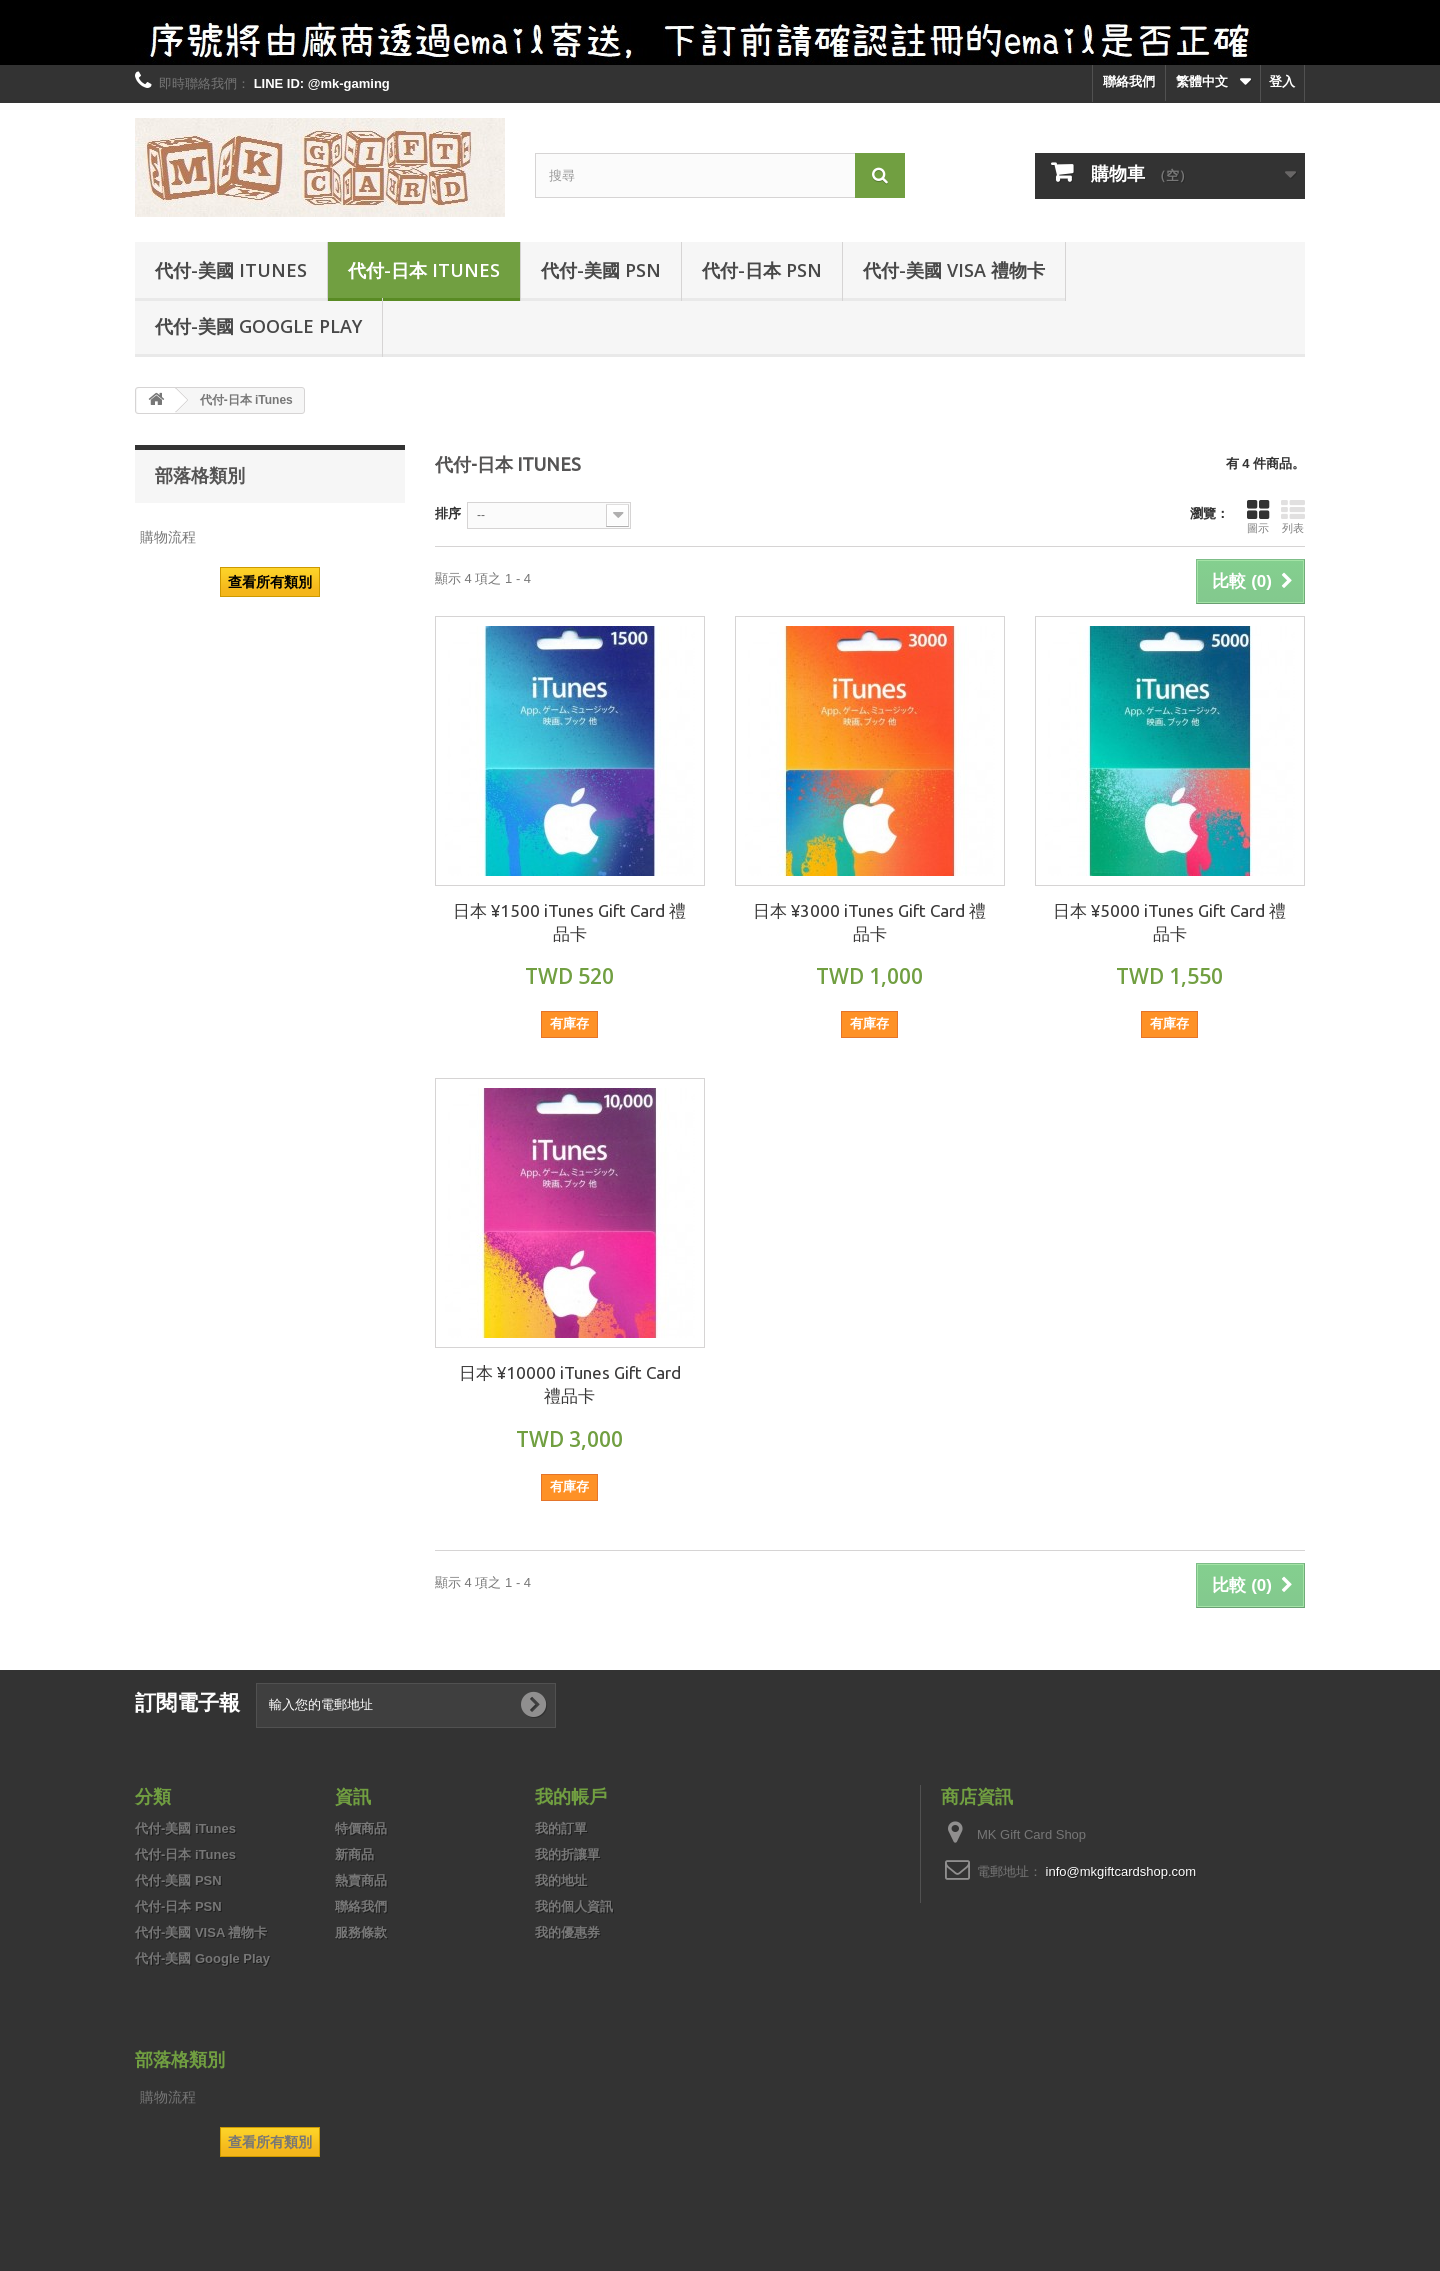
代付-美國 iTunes (231, 270)
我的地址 (561, 1880)
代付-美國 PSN (601, 270)
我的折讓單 (567, 1854)
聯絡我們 (1129, 81)
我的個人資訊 (574, 1906)
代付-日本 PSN (762, 270)
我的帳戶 (571, 1796)
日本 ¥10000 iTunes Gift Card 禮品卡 (570, 1384)
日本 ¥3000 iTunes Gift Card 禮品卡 (869, 922)
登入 (1282, 81)
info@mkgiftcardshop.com (1121, 1871)
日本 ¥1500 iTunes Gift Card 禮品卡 (569, 922)
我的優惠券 (567, 1932)
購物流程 (168, 537)
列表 (1293, 516)
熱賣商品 (361, 1880)
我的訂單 (561, 1828)
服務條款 (361, 1932)
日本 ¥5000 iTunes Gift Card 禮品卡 (1169, 922)
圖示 (1258, 516)
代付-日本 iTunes (424, 270)
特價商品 (361, 1828)
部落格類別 (200, 475)
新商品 (354, 1854)
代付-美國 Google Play (258, 326)
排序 (448, 513)
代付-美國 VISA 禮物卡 (954, 270)
